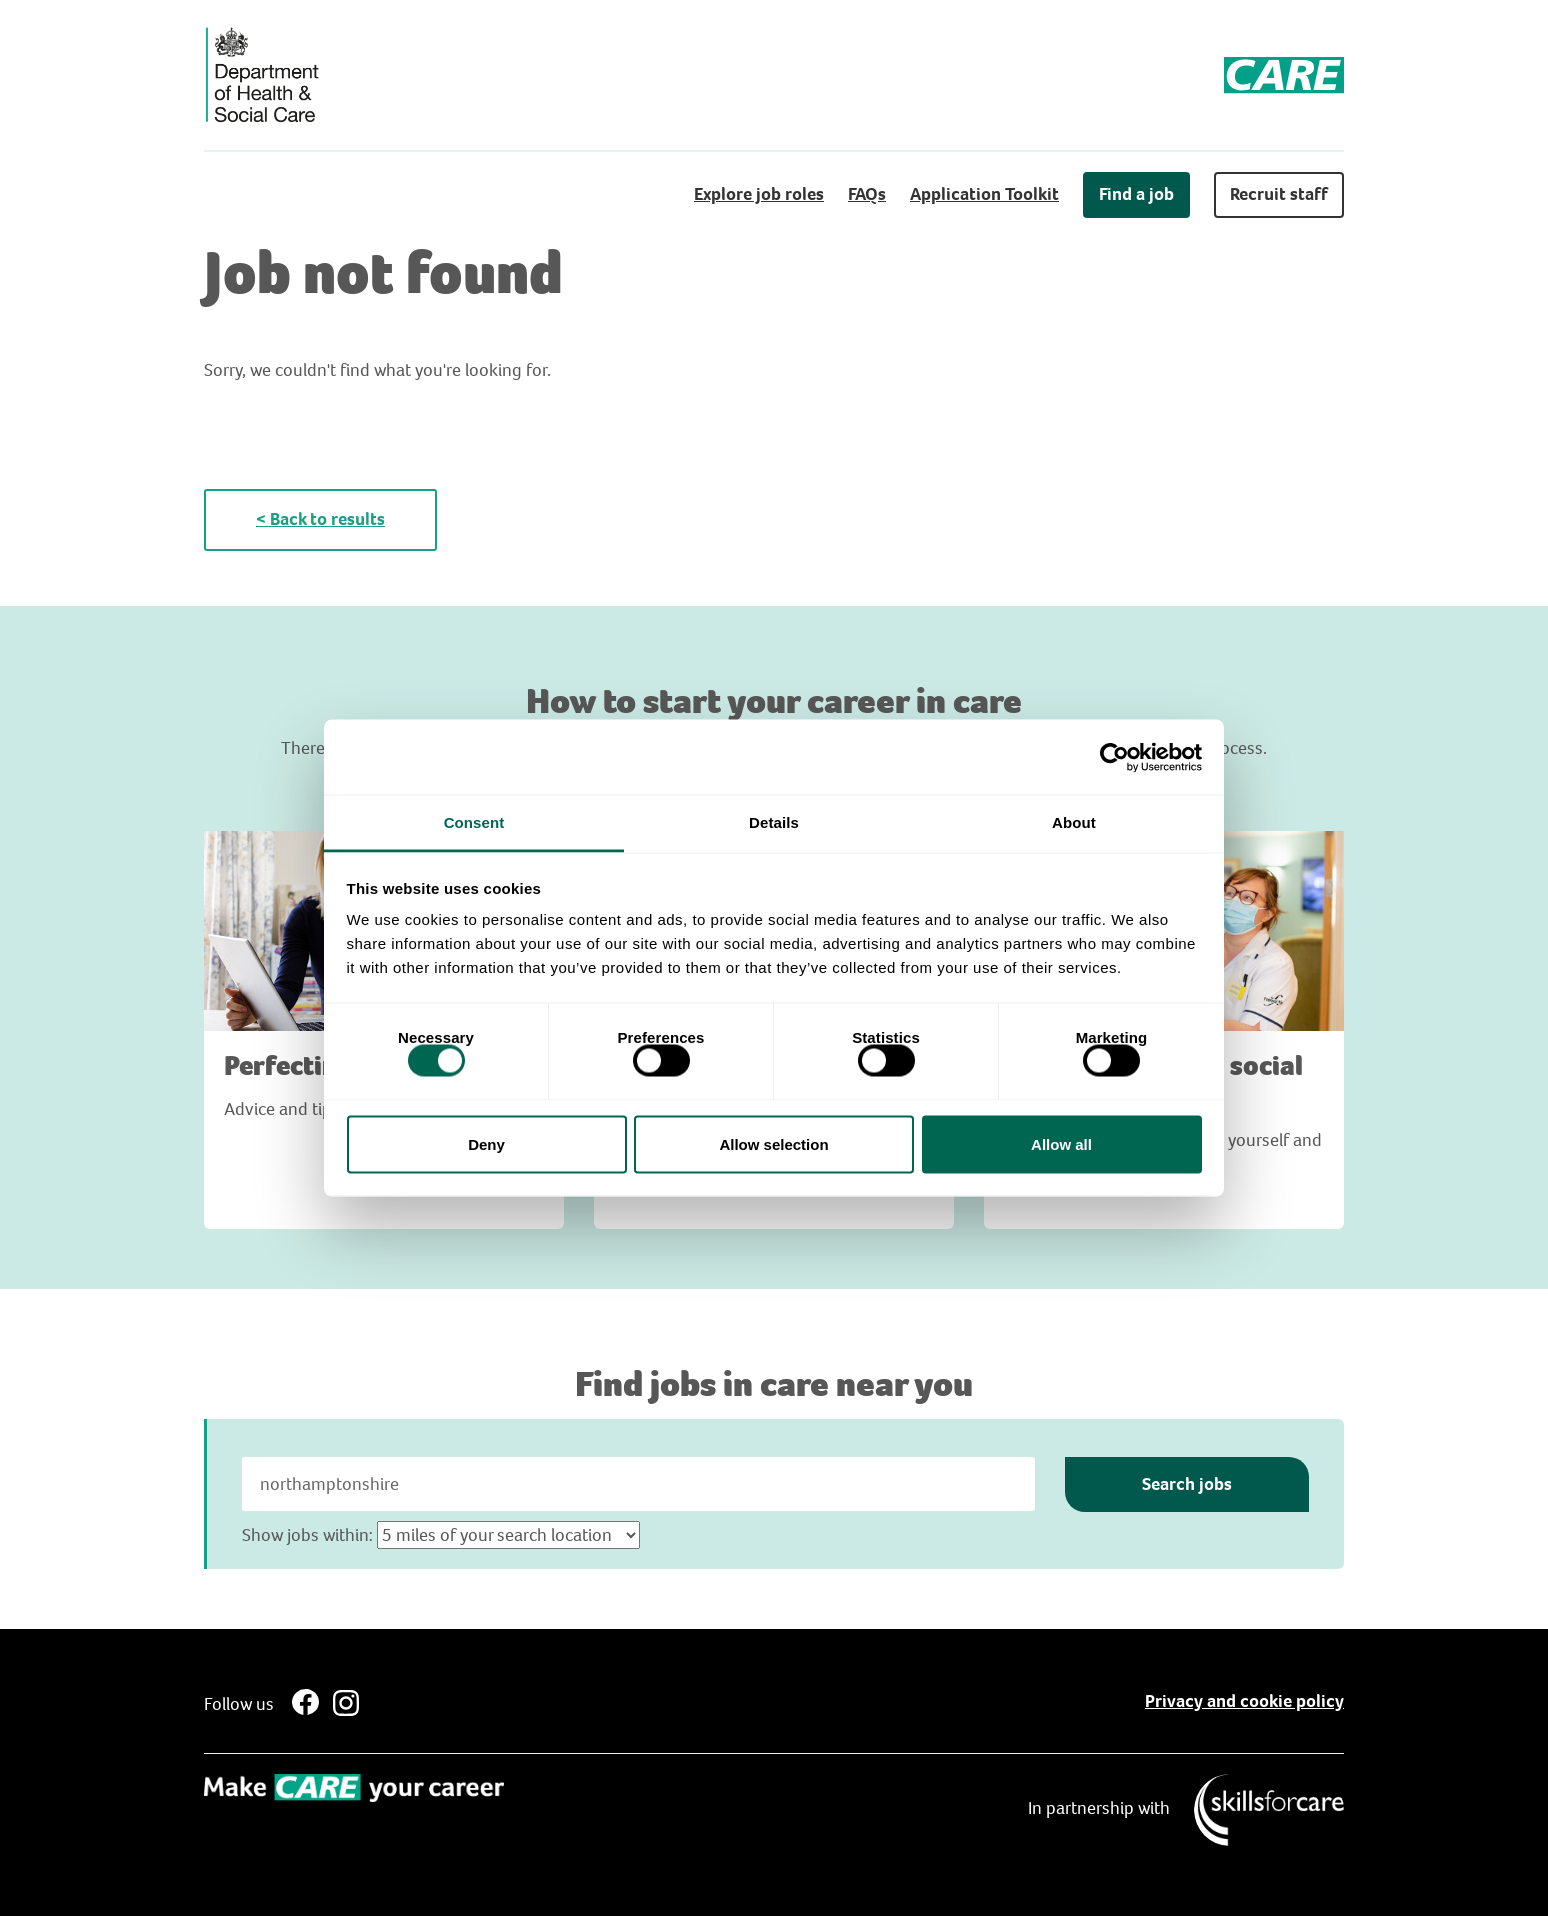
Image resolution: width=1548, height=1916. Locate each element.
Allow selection (773, 1143)
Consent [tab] (474, 822)
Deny (486, 1143)
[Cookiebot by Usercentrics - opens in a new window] (1114, 757)
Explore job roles (759, 194)
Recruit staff (1279, 194)
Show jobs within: (307, 1535)
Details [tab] (774, 822)
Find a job (1136, 194)
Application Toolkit (984, 194)
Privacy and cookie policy (1244, 1701)
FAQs (867, 194)
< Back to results (320, 519)
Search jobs (1187, 1484)
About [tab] (1074, 822)
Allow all (1061, 1143)
